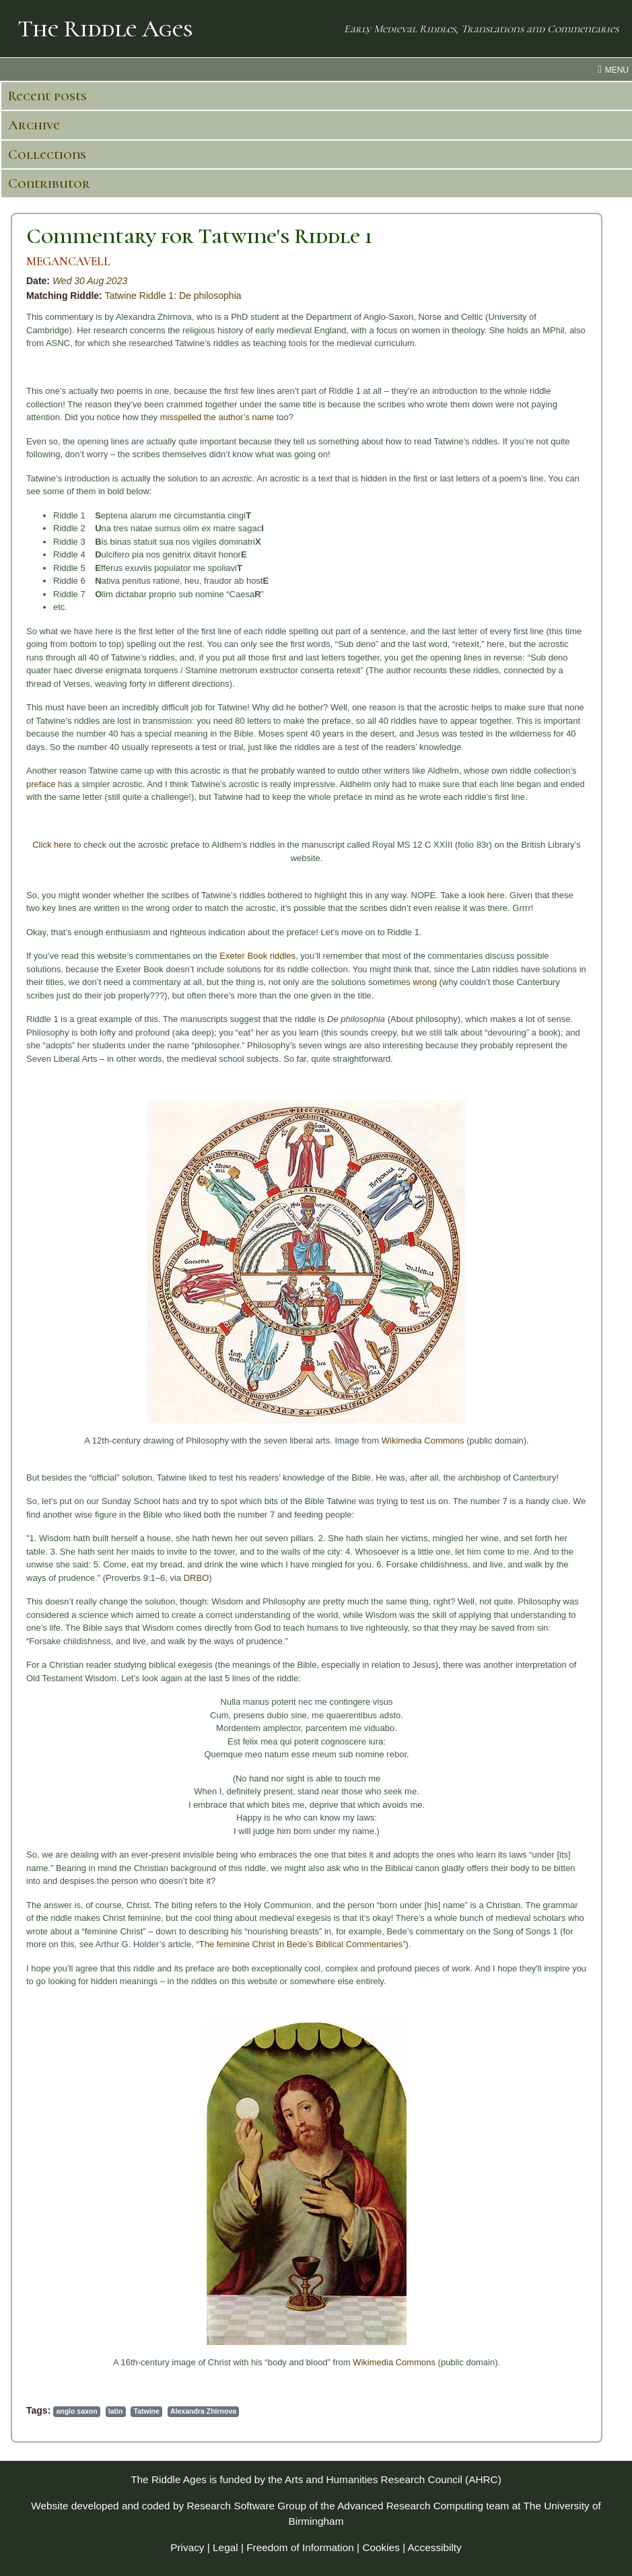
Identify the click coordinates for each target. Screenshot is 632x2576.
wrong (424, 982)
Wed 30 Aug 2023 (89, 280)
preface (40, 784)
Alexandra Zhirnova (203, 2411)
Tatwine (147, 2411)
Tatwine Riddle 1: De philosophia (172, 295)
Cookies (381, 2547)
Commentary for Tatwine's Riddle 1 (199, 236)
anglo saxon (76, 2411)
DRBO (196, 1578)
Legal (225, 2547)
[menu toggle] (316, 69)
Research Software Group (246, 2505)
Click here (51, 845)
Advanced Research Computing (410, 2505)
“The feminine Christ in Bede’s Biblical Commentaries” (300, 1944)
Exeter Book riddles (257, 956)
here (496, 895)
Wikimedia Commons (423, 1440)
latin (115, 2411)
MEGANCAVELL (68, 262)
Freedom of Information (300, 2547)
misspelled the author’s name (217, 417)
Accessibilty (435, 2547)
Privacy (187, 2547)
